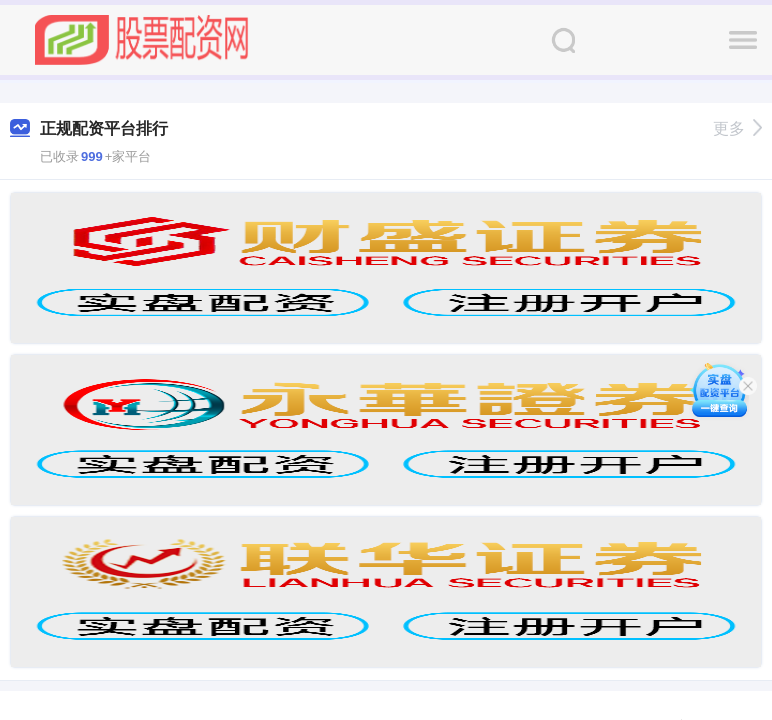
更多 (737, 128)
